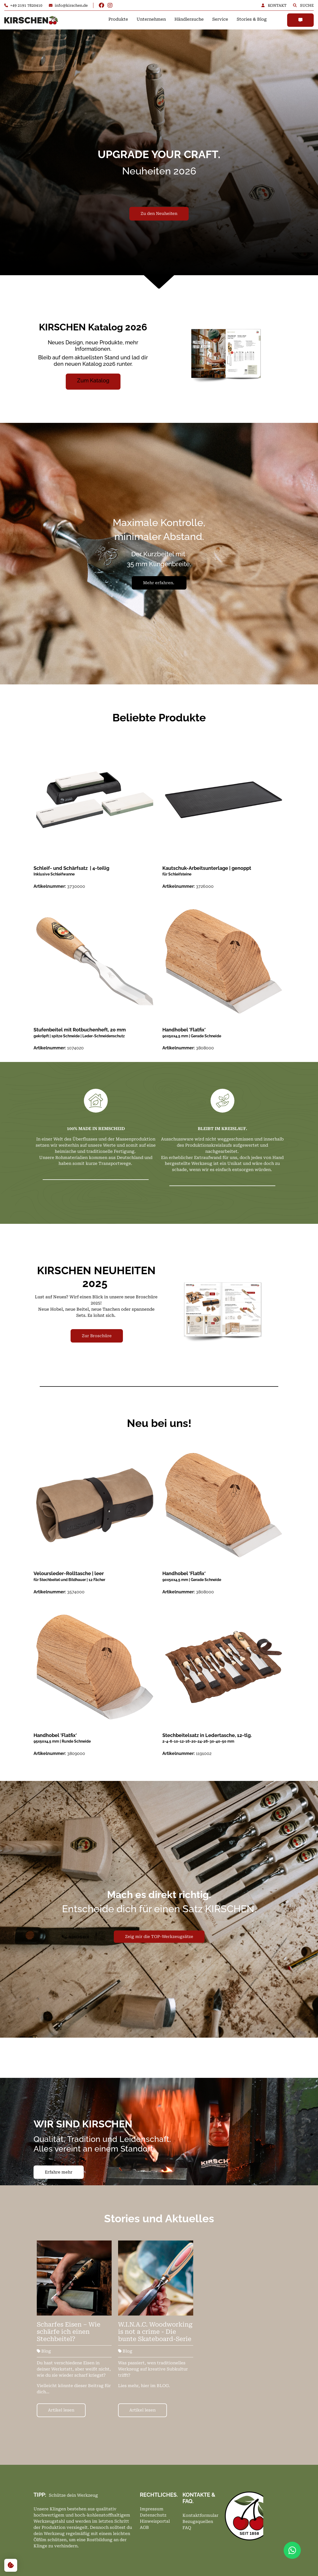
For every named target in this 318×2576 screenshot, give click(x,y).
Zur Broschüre (97, 1335)
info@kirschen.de (68, 5)
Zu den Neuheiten (159, 213)
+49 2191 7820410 (23, 5)
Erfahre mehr (58, 2172)
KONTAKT (274, 5)
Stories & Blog (252, 19)
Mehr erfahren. (159, 582)
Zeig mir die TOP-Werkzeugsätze (159, 1936)
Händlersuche (189, 19)
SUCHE (303, 5)
